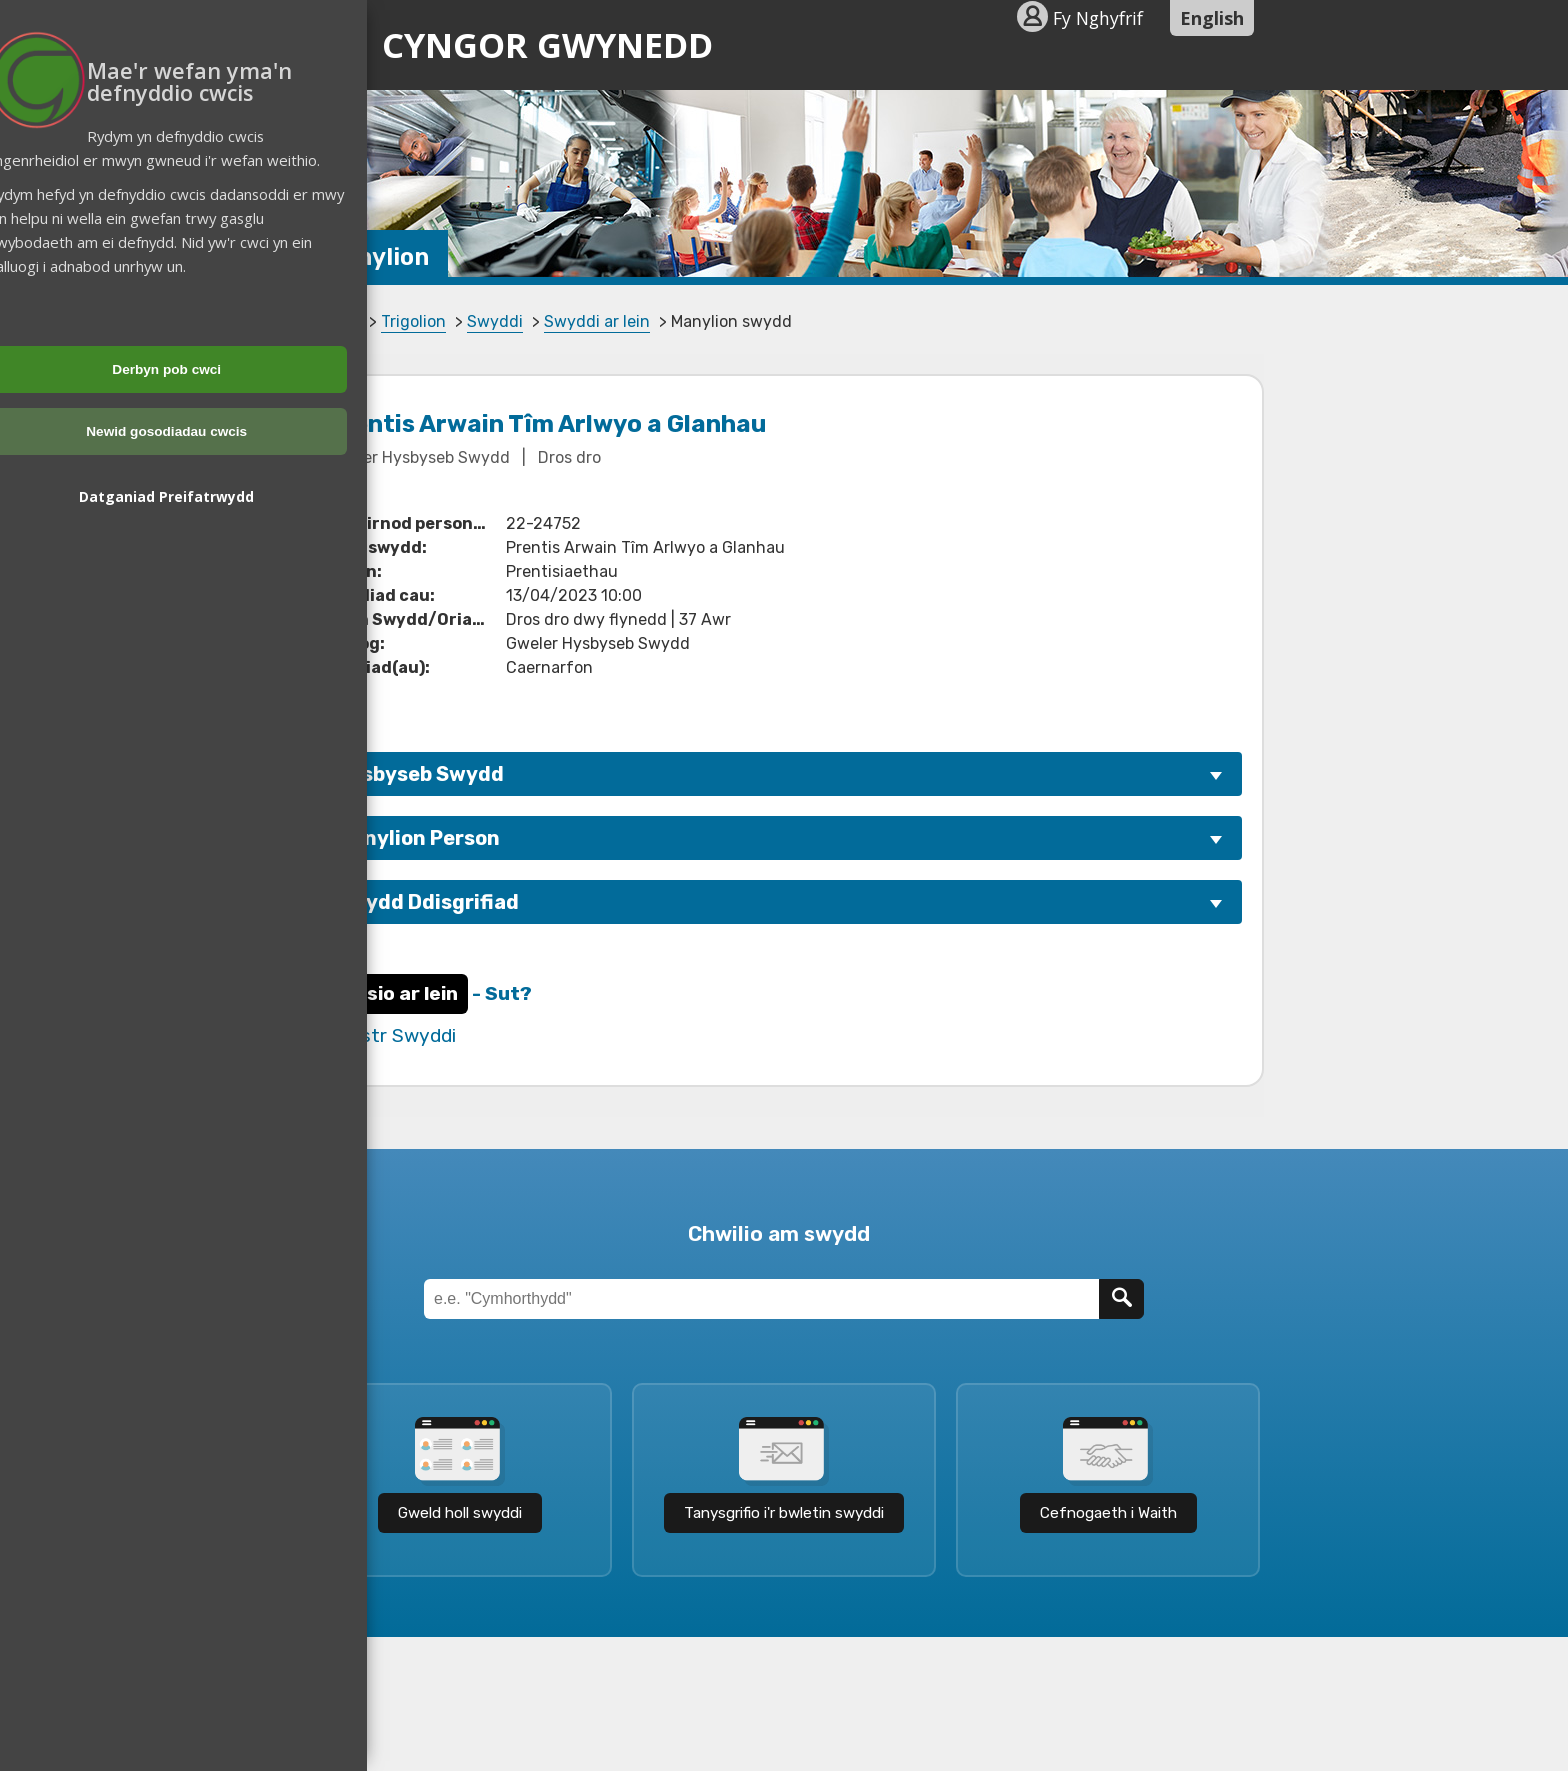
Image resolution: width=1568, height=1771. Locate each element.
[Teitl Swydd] (761, 1299)
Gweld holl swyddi (460, 1513)
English (1212, 18)
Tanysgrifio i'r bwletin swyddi (784, 1513)
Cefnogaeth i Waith (1108, 1513)
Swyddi (495, 321)
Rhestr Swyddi (391, 1035)
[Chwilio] (1121, 1299)
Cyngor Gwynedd (513, 44)
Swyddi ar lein (597, 321)
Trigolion (413, 321)
